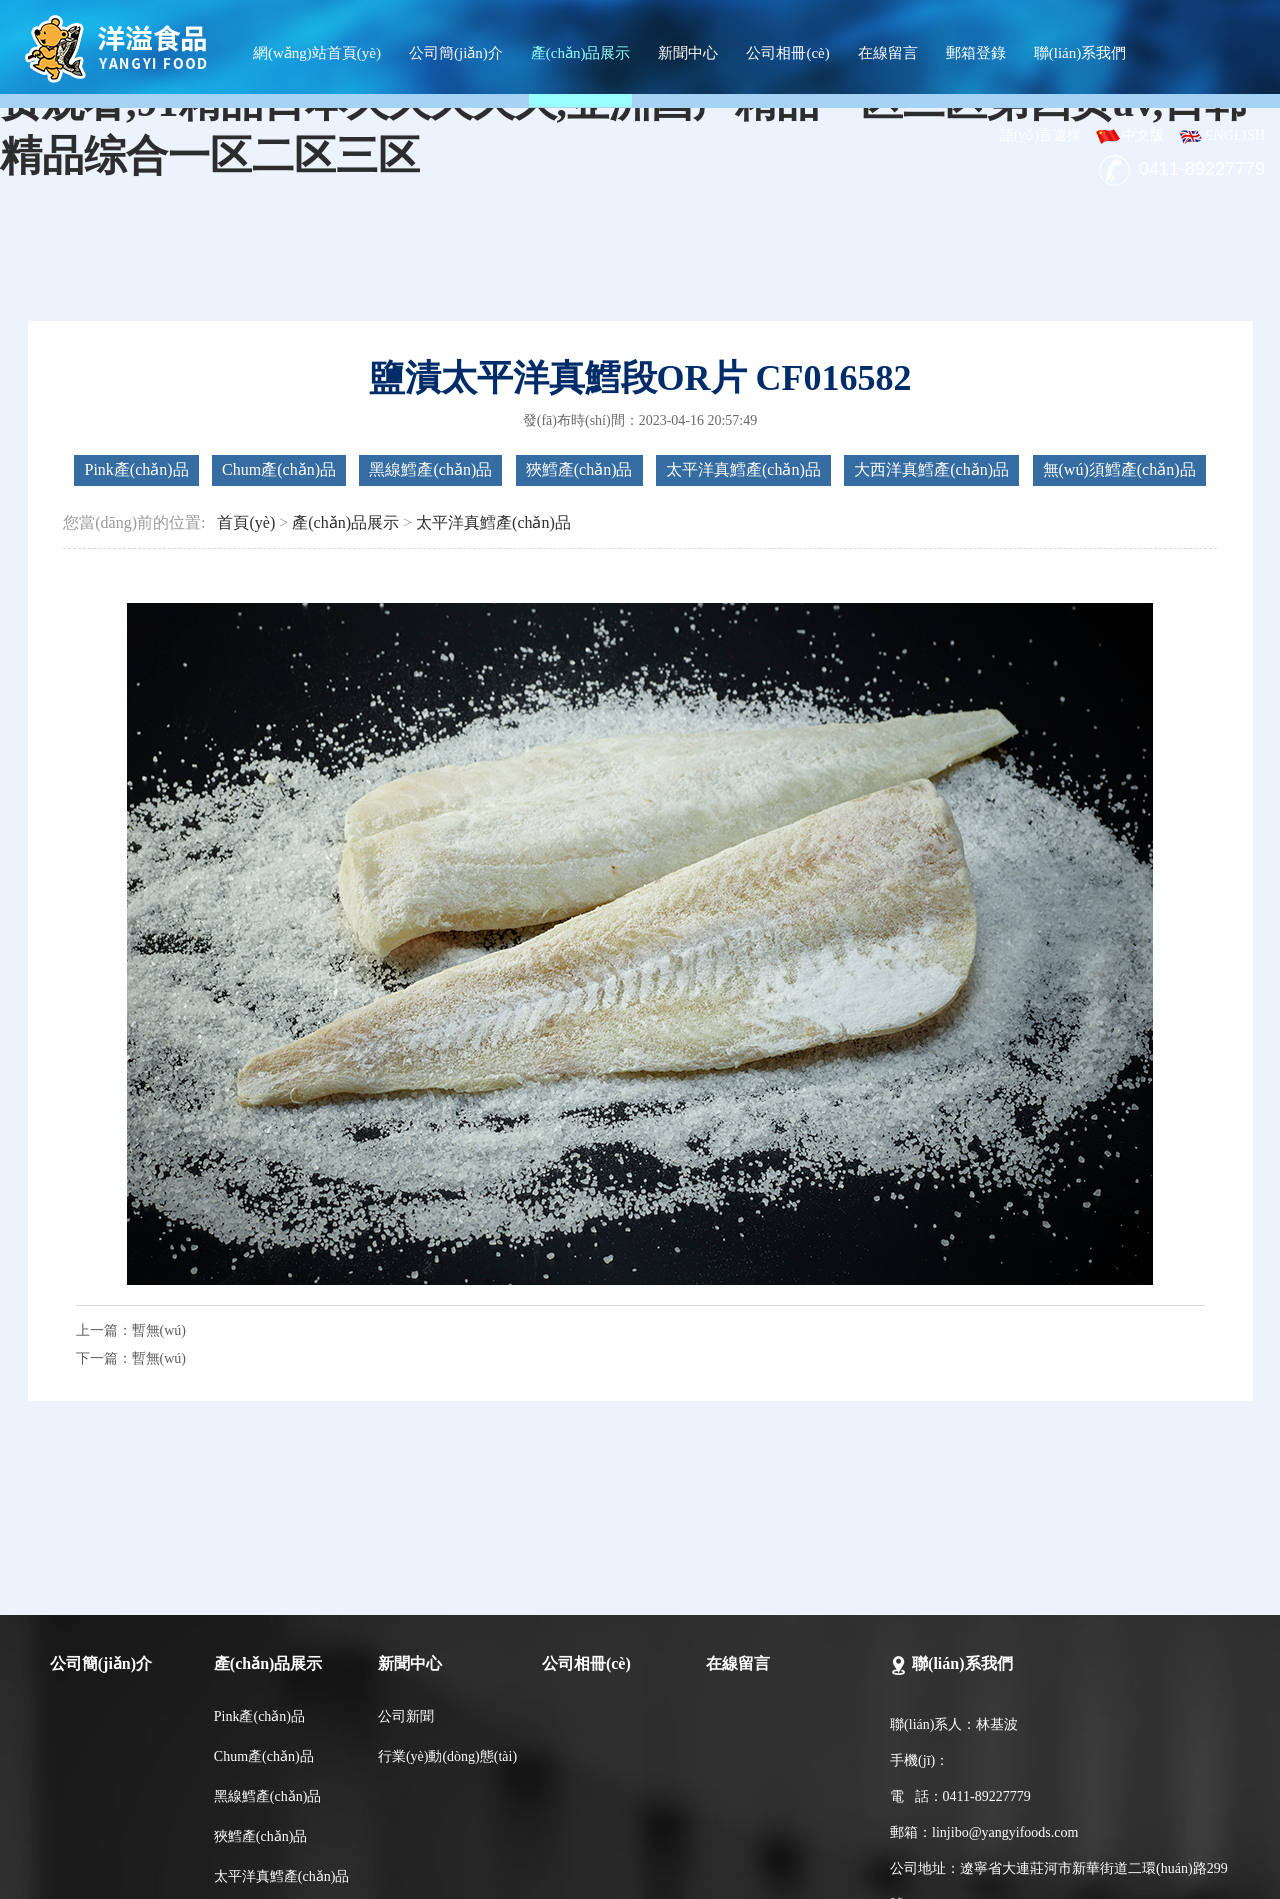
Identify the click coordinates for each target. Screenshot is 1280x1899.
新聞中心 (688, 53)
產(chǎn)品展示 (581, 53)
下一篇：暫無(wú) (131, 1358)
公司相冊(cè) (787, 53)
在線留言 (888, 53)
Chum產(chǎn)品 (279, 469)
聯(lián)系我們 (1080, 53)
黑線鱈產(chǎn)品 (430, 469)
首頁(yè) (246, 522)
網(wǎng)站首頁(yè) (317, 53)
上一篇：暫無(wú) (131, 1330)
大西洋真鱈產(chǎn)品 (931, 469)
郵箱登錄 (976, 53)
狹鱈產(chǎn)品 (579, 469)
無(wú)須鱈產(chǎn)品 (1119, 469)
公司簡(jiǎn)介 (456, 53)
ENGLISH (1221, 135)
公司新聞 (406, 1716)
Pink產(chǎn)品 (136, 469)
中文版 (1129, 135)
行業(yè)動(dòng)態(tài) (447, 1756)
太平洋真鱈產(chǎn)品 (743, 469)
